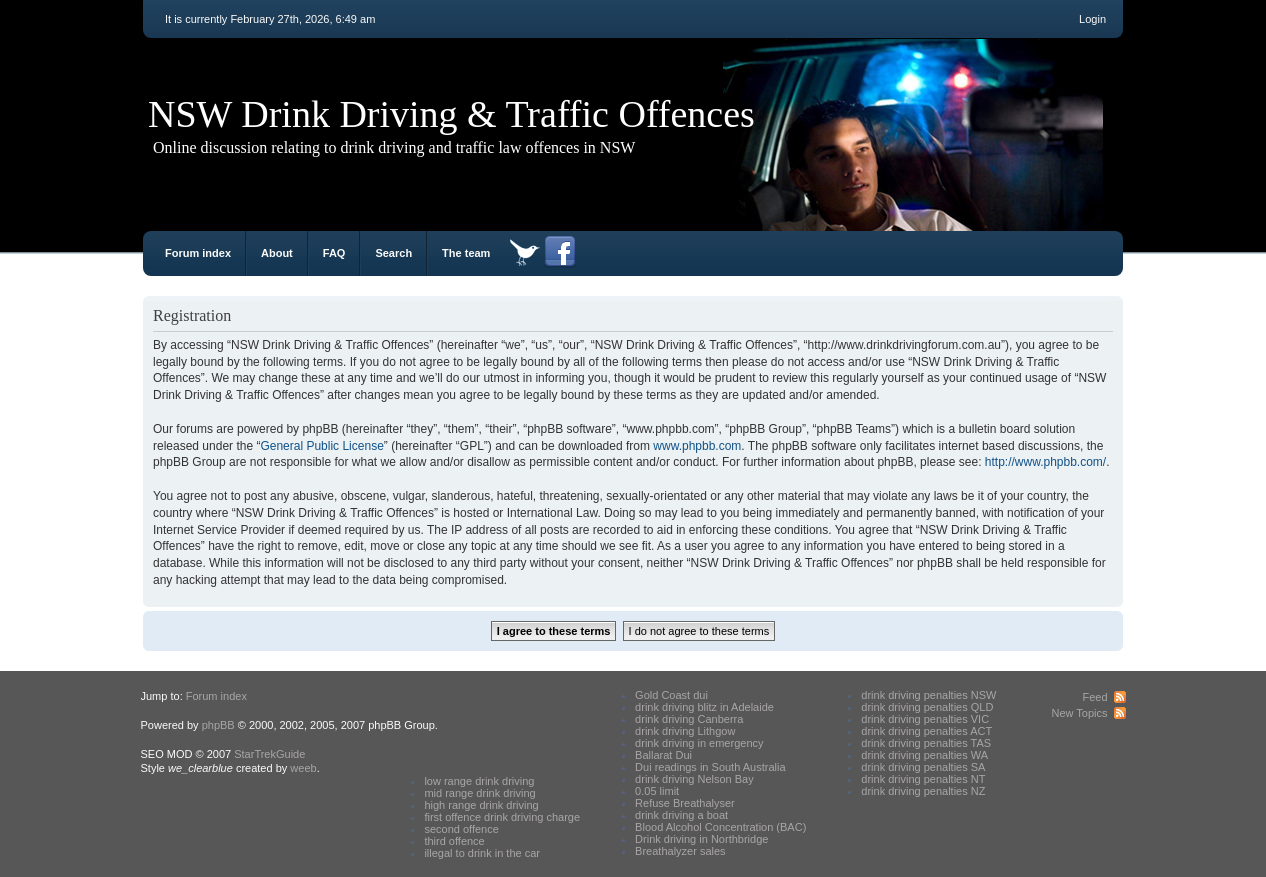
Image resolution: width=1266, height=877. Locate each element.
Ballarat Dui (663, 755)
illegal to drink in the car (482, 853)
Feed (1094, 697)
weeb (303, 768)
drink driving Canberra (689, 719)
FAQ (334, 253)
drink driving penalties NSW (928, 695)
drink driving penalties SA (923, 767)
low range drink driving (479, 781)
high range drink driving (481, 805)
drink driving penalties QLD (927, 707)
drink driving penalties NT (923, 779)
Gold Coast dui (671, 695)
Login (1092, 19)
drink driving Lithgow (685, 731)
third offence (454, 841)
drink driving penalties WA (924, 755)
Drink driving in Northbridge (701, 839)
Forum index (198, 253)
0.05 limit (657, 791)
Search (393, 253)
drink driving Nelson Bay (694, 779)
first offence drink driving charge (502, 817)
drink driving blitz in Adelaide (704, 707)
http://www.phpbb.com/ (1045, 462)
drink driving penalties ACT (926, 731)
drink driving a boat (681, 815)
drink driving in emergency (699, 743)
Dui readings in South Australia (710, 767)
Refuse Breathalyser (685, 803)
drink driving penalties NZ (923, 791)
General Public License (321, 446)
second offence (461, 829)
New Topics (1079, 713)
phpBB (218, 725)
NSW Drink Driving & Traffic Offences (451, 114)
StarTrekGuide (269, 754)
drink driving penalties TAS (926, 743)
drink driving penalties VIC (925, 719)
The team (466, 253)
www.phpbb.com (697, 446)
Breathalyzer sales (680, 851)
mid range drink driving (479, 793)
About (277, 253)
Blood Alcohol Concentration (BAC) (720, 827)
